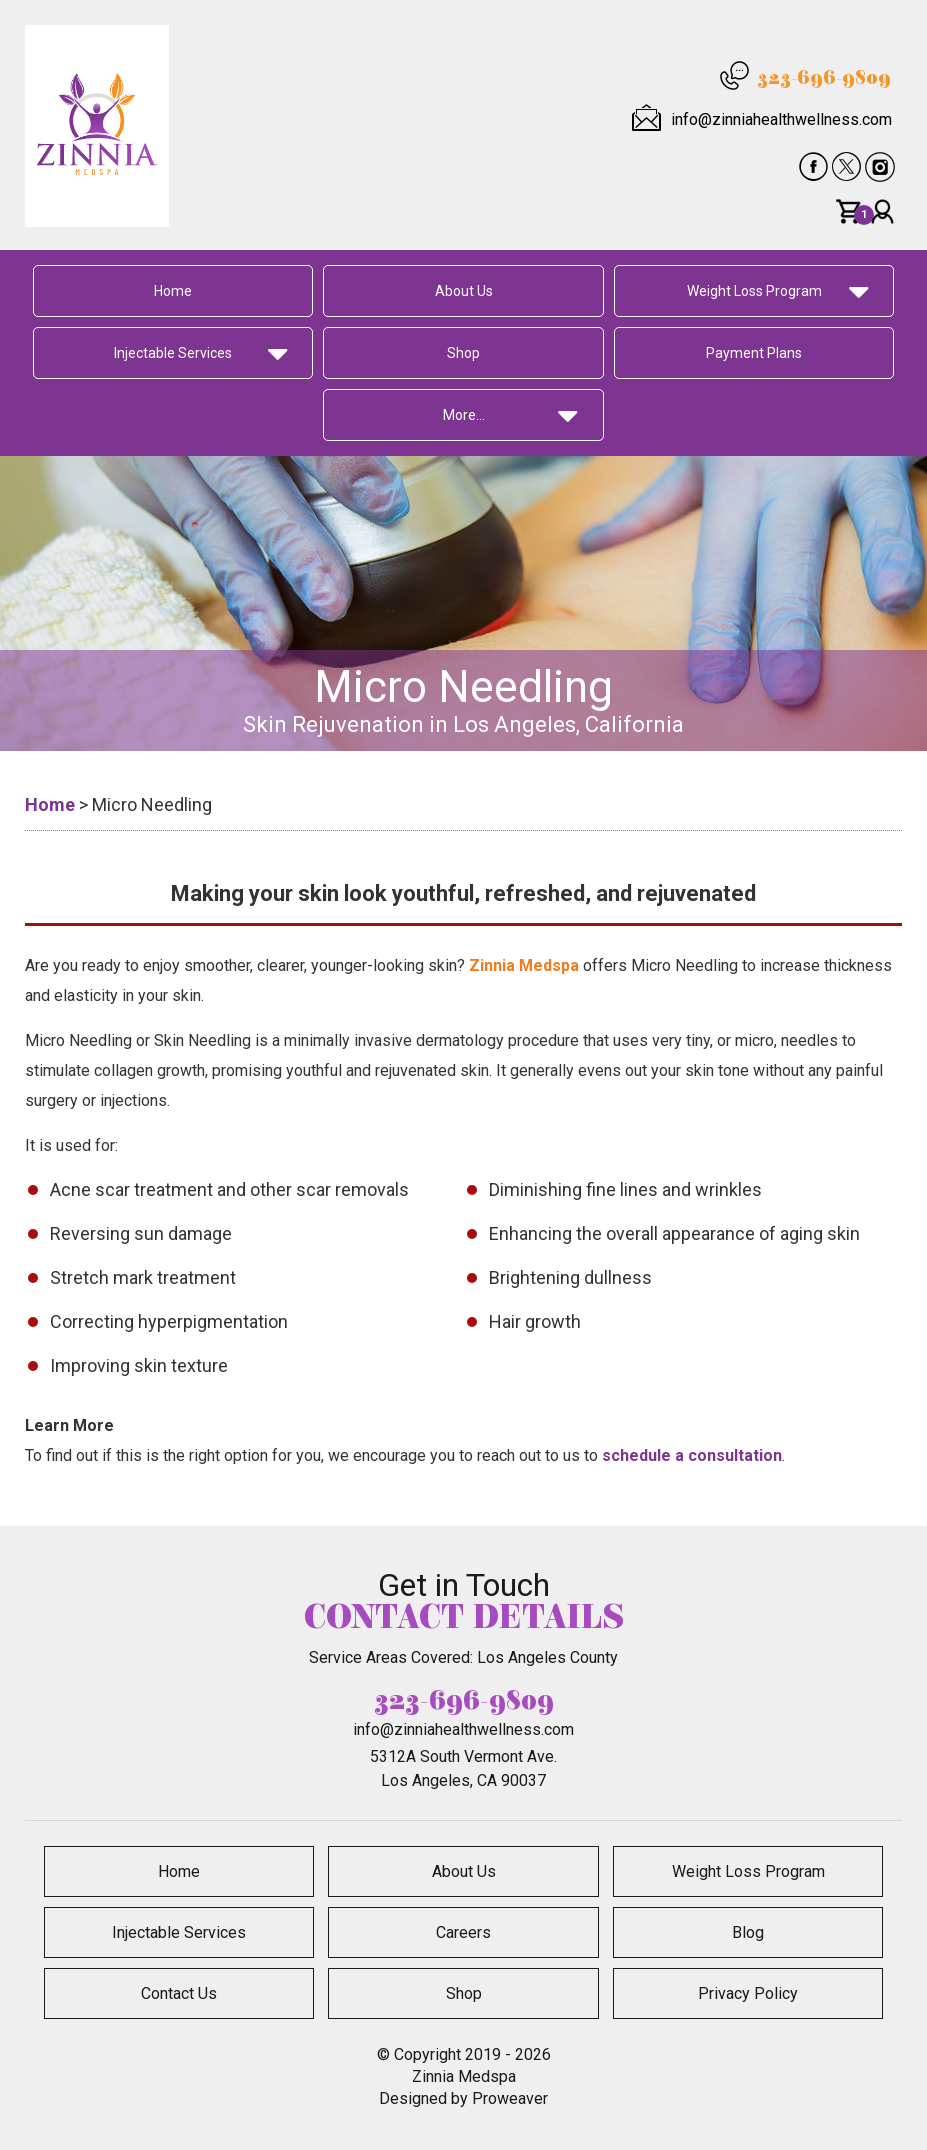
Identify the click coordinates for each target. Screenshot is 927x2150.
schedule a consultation (692, 1455)
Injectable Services (173, 353)
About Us (464, 291)
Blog (748, 1932)
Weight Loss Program (754, 291)
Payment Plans (754, 353)
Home (173, 291)
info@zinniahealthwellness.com (781, 119)
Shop (463, 353)
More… (464, 415)
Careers (463, 1932)
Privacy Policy (748, 1993)
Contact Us (179, 1993)
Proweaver (510, 2098)
